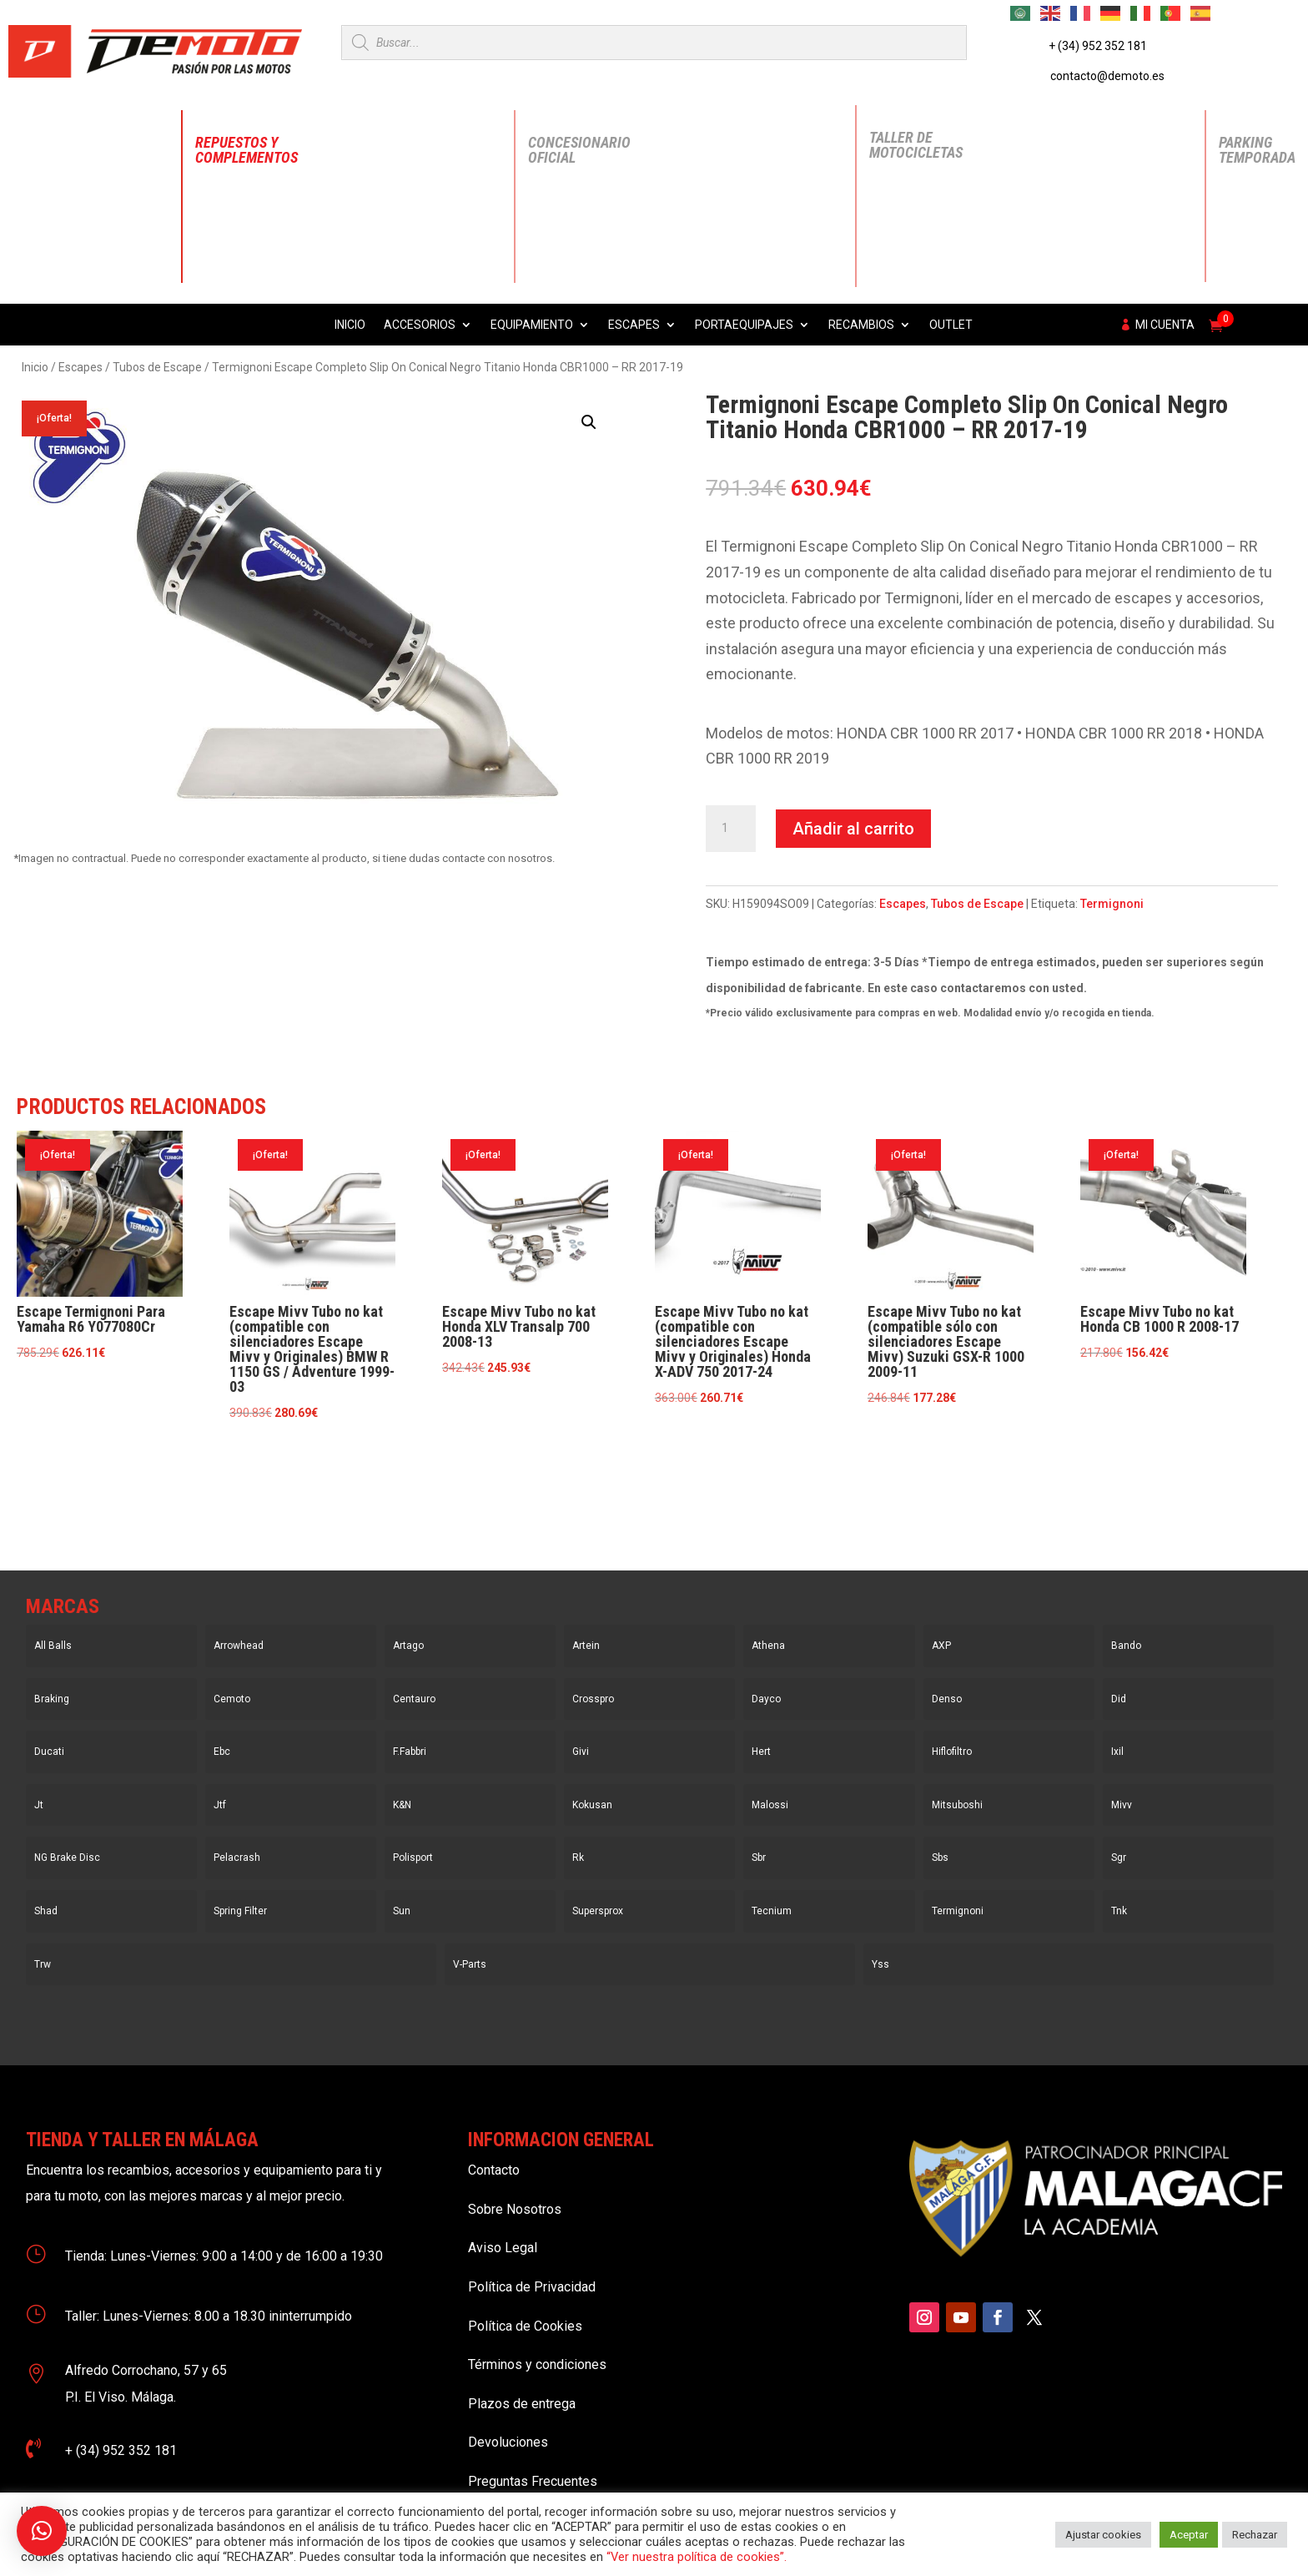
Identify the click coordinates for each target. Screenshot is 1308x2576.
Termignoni (1112, 903)
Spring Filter (240, 1911)
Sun (401, 1911)
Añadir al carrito (853, 829)
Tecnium (772, 1911)
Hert (761, 1751)
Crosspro (593, 1699)
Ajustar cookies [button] (1103, 2534)
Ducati (49, 1751)
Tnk (1119, 1911)
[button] (589, 422)
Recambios (861, 325)
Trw (42, 1964)
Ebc (222, 1751)
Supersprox (597, 1911)
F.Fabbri (409, 1751)
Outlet (951, 325)
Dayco (766, 1699)
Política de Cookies (525, 2326)
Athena (768, 1645)
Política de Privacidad (532, 2287)
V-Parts (469, 1964)
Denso (947, 1699)
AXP (941, 1645)
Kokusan (592, 1805)
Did (1118, 1699)
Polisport (413, 1857)
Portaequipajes (744, 325)
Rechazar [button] (1254, 2534)
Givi (580, 1751)
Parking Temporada (1257, 150)
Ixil (1117, 1751)
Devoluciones (508, 2442)
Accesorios (419, 325)
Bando (1126, 1645)
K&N (402, 1805)
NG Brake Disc (67, 1857)
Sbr (759, 1857)
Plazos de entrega (522, 2404)
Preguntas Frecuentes (532, 2481)
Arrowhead (239, 1645)
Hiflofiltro (952, 1751)
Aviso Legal (502, 2248)
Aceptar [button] (1189, 2534)
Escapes (634, 325)
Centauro (414, 1699)
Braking (51, 1699)
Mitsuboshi (957, 1805)
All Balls (53, 1645)
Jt (38, 1805)
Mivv (1121, 1805)
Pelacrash (237, 1857)
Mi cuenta (1165, 325)
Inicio (350, 325)
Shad (46, 1911)
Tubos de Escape (157, 367)
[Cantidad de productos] (731, 828)
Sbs (940, 1857)
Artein (586, 1645)
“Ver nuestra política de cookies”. (696, 2556)
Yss (880, 1964)
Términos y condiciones (537, 2364)
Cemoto (232, 1699)
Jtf (220, 1805)
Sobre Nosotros (514, 2209)
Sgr (1118, 1857)
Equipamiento (531, 325)
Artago (408, 1645)
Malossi (770, 1805)
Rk (578, 1857)
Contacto (494, 2170)
